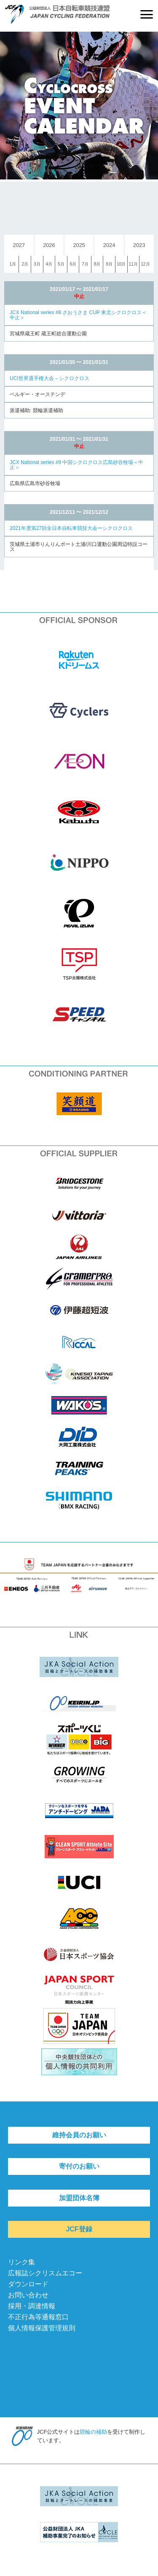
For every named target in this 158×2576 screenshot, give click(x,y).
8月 (97, 264)
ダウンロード (28, 2284)
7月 (85, 264)
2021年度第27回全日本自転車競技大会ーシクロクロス (71, 528)
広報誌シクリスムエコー (45, 2273)
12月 (145, 264)
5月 (61, 264)
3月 (37, 264)
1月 (13, 264)
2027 (19, 245)
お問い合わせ (28, 2295)
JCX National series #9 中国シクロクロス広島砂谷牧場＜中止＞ (76, 464)
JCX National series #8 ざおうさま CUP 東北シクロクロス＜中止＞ (78, 314)
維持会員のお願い (79, 2135)
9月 (109, 264)
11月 (133, 264)
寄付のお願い (79, 2166)
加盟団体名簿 (79, 2197)
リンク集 (21, 2262)
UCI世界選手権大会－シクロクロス (49, 378)
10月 (121, 264)
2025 (79, 245)
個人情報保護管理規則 (41, 2328)
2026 (49, 245)
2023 (139, 245)
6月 (73, 264)
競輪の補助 (93, 2432)
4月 (49, 264)
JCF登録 (79, 2229)
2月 (24, 264)
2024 (109, 245)
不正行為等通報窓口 (38, 2317)
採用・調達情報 (31, 2306)
